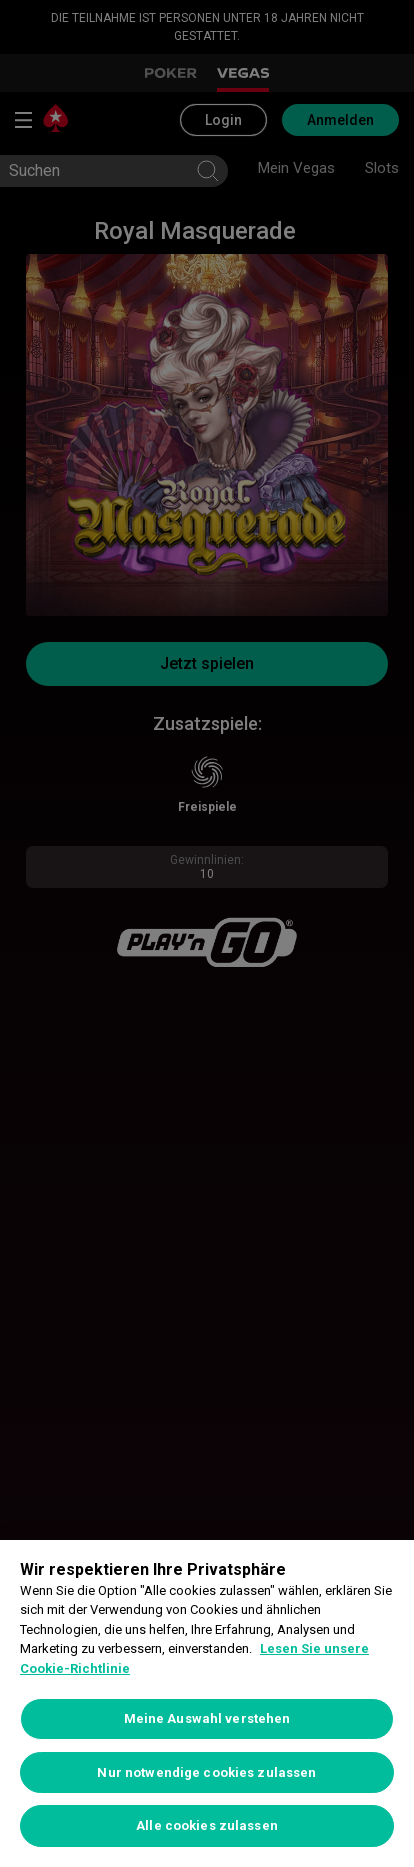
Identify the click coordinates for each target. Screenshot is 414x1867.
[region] (207, 1703)
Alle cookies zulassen (207, 1825)
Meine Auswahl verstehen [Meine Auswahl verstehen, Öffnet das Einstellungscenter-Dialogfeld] (207, 1718)
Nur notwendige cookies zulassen (206, 1772)
